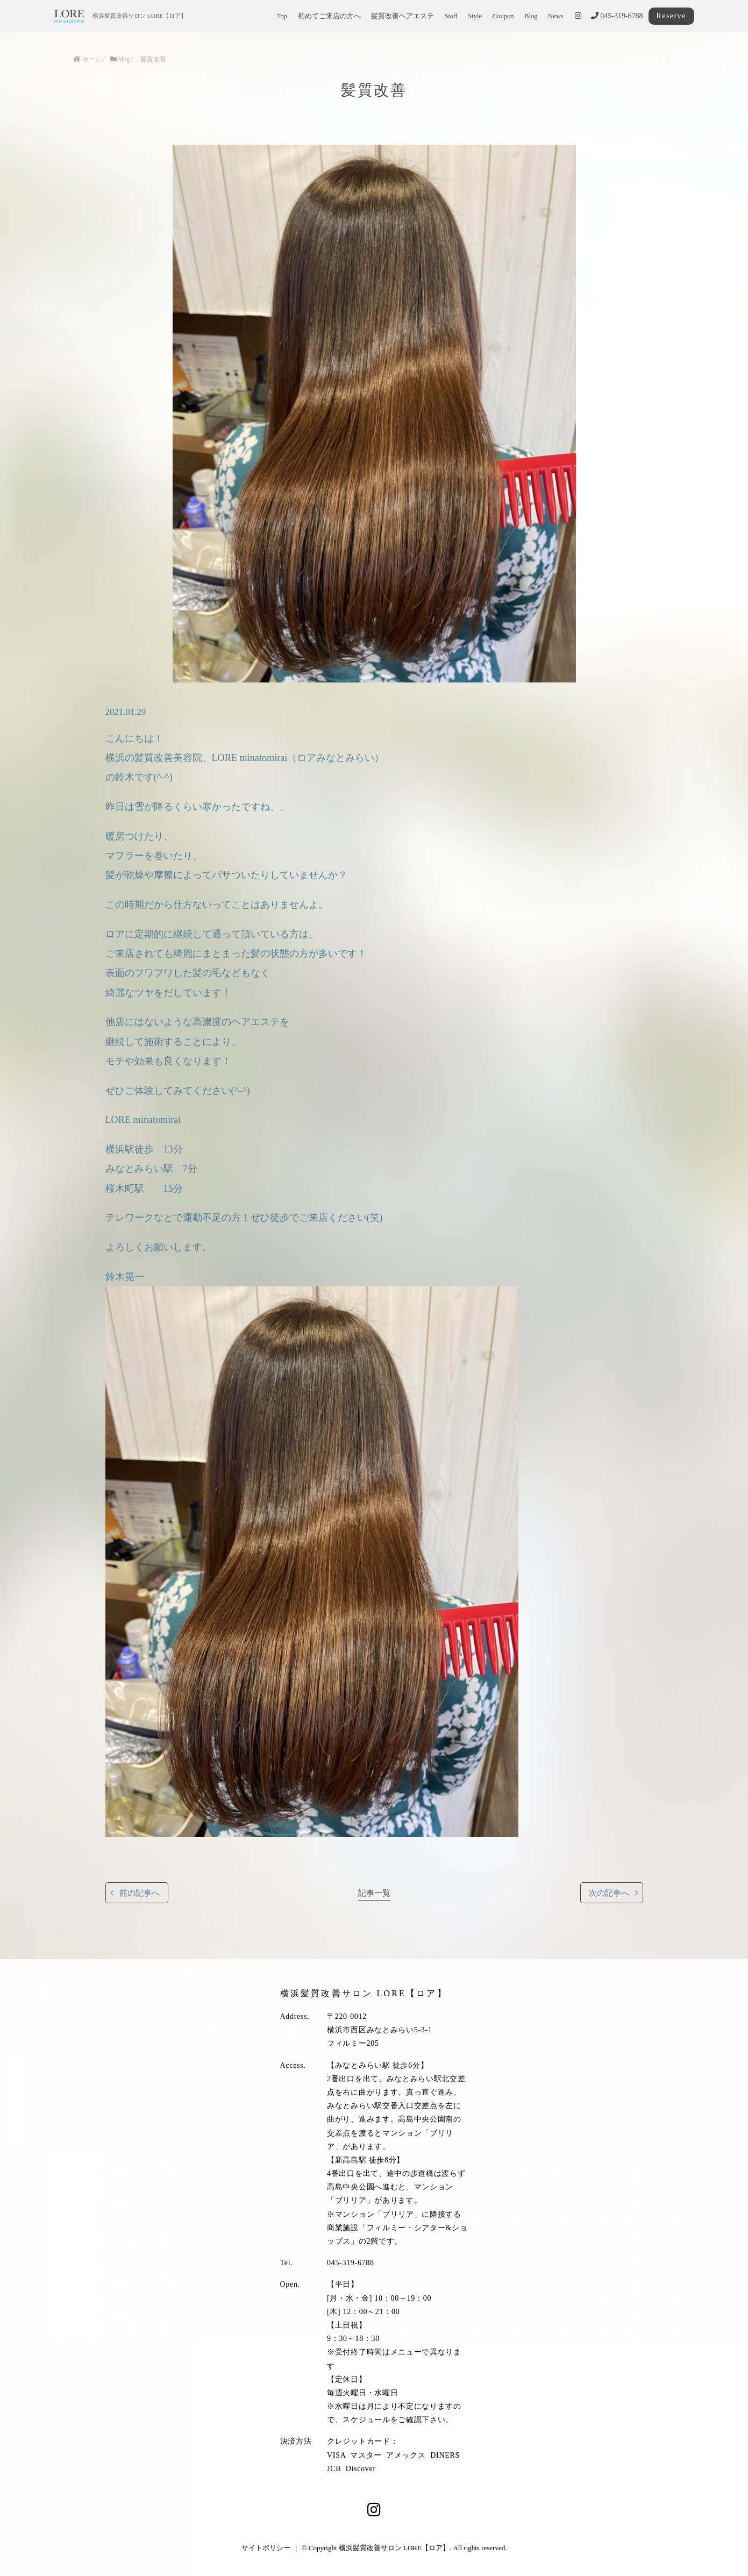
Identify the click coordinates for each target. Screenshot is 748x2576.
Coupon (503, 16)
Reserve (671, 16)
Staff (451, 16)
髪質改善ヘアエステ (402, 16)
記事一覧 (374, 1892)
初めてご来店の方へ (329, 16)
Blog (531, 16)
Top (282, 16)
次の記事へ (609, 1892)
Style (475, 16)
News (556, 16)
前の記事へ (139, 1892)
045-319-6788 (617, 16)
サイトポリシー (265, 2548)
